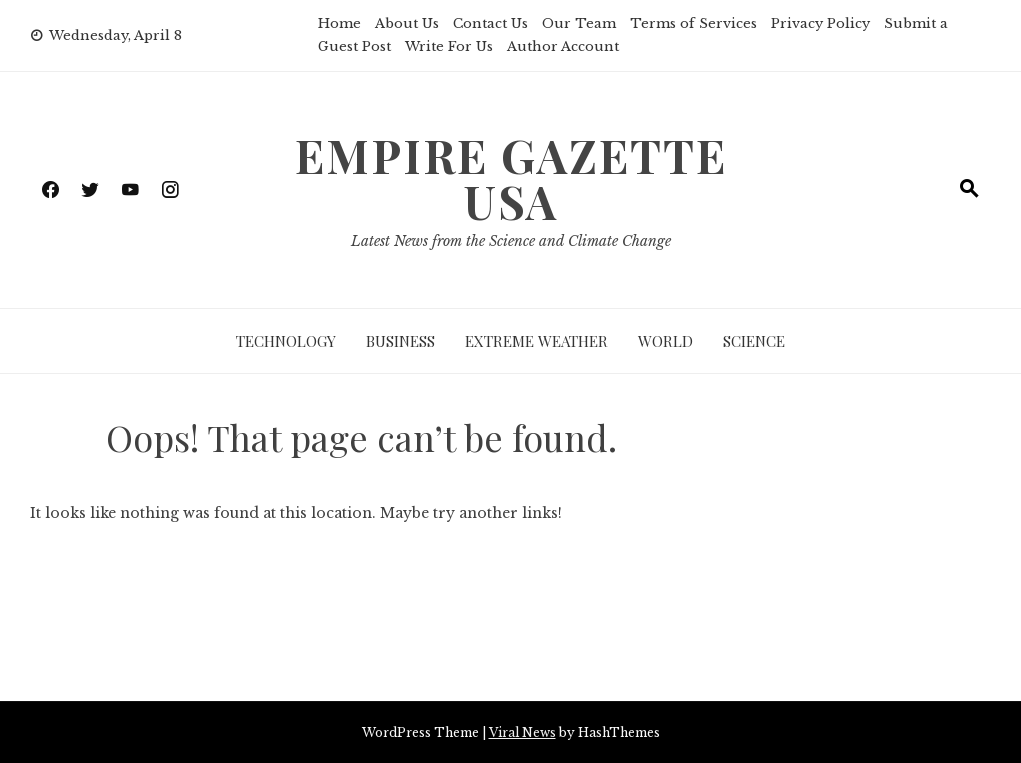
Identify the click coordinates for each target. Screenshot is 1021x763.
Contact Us (490, 23)
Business (400, 341)
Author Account (563, 46)
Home (339, 23)
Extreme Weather (536, 341)
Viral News (522, 732)
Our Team (579, 23)
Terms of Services (693, 23)
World (665, 341)
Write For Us (449, 46)
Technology (286, 341)
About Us (407, 23)
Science (754, 341)
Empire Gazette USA (511, 178)
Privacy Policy (820, 23)
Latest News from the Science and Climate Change (511, 241)
